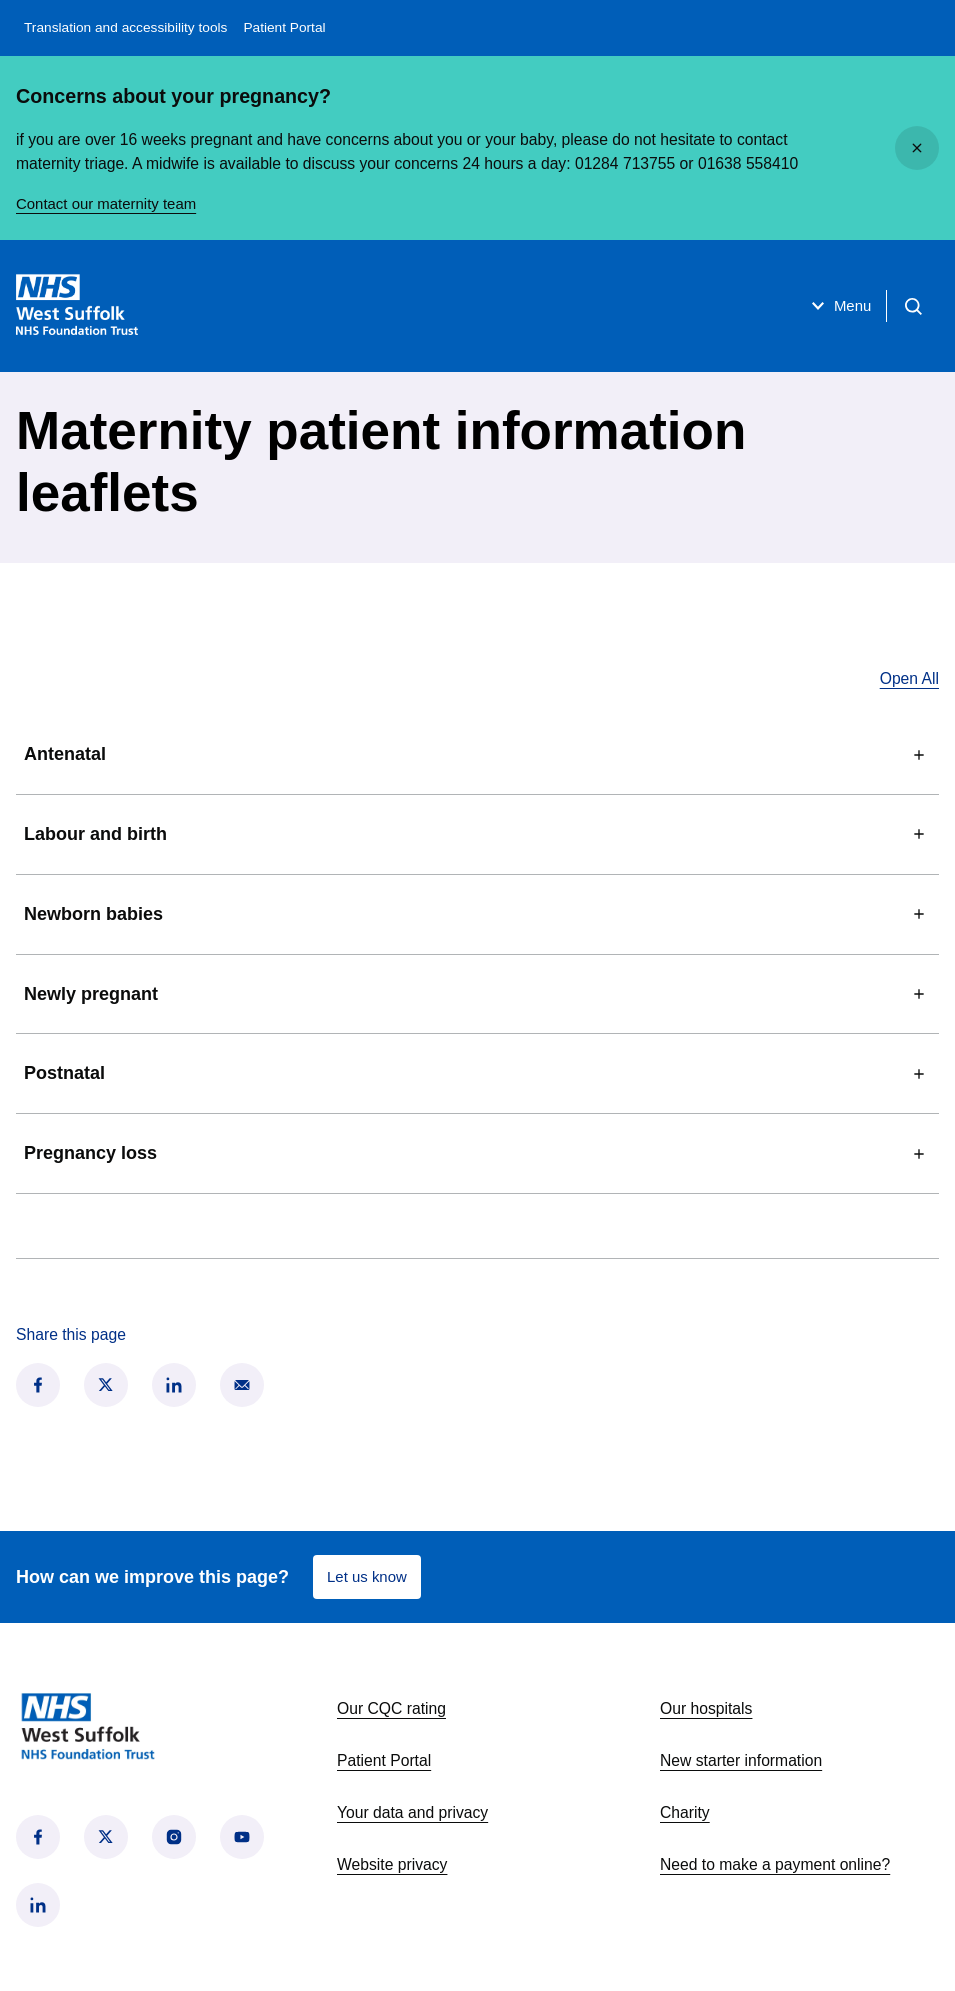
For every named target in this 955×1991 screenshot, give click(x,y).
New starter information (741, 1760)
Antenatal (477, 755)
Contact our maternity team (110, 203)
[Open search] (911, 306)
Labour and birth (477, 834)
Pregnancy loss (477, 1154)
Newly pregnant (477, 994)
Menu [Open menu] (832, 306)
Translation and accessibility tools (125, 27)
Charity (685, 1812)
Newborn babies (477, 914)
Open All (909, 678)
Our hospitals (706, 1708)
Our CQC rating (391, 1708)
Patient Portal (284, 27)
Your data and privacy (412, 1812)
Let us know (369, 1576)
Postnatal (477, 1074)
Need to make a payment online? (775, 1864)
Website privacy (392, 1864)
